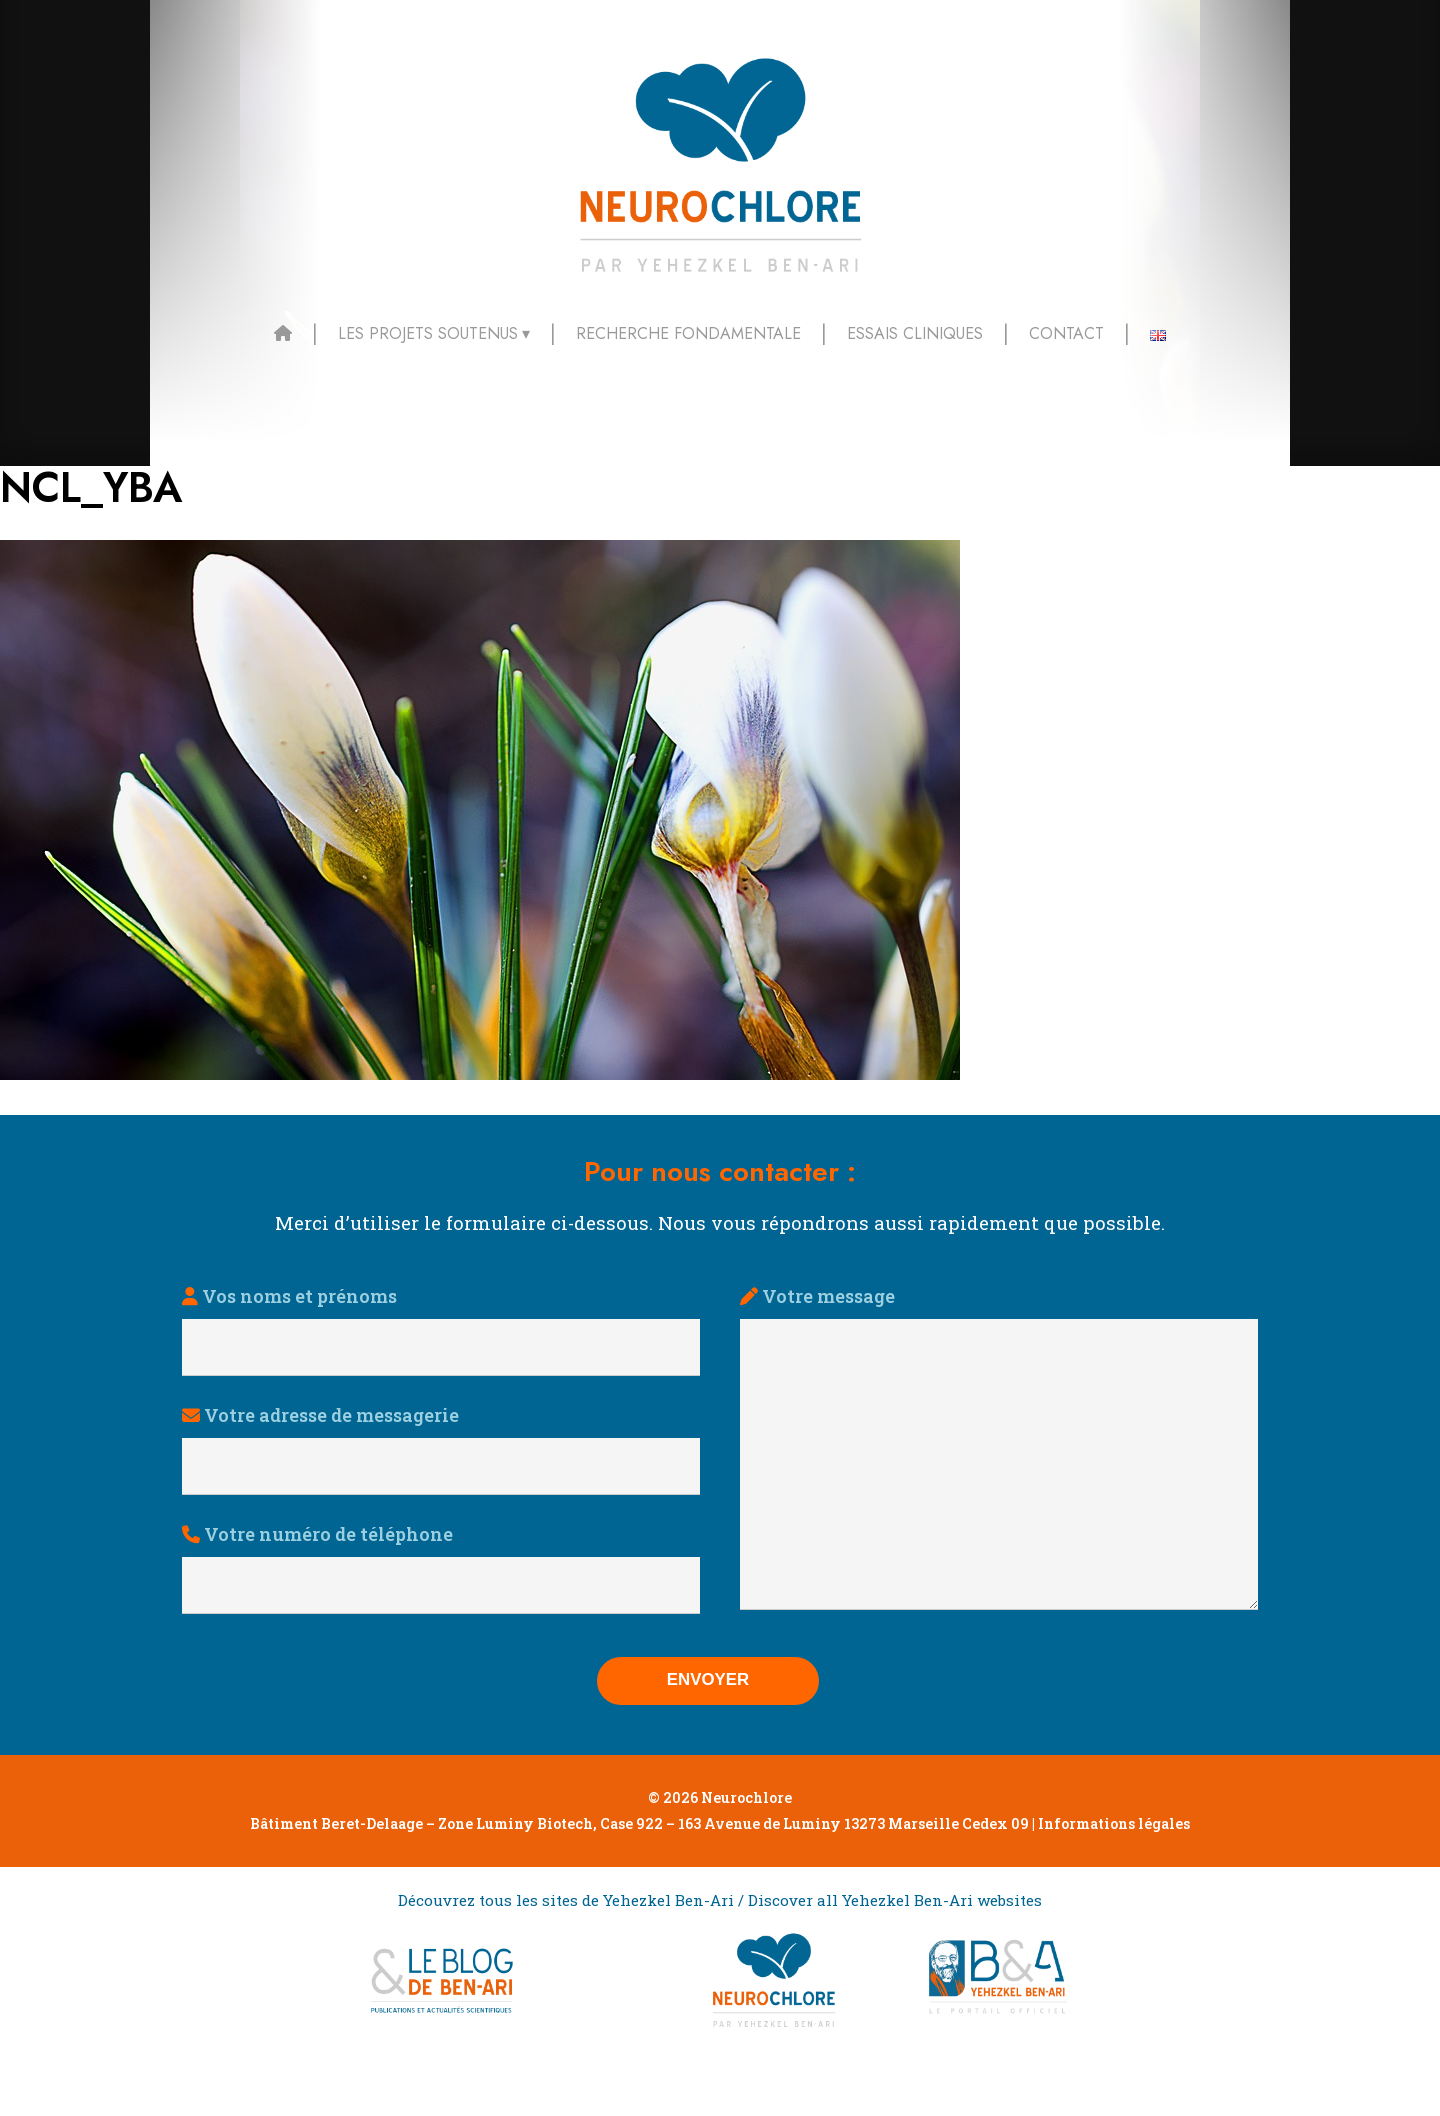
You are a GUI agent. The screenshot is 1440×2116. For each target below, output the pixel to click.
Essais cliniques (915, 333)
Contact (1066, 333)
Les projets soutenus (428, 333)
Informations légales (1114, 1882)
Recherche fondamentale (688, 333)
